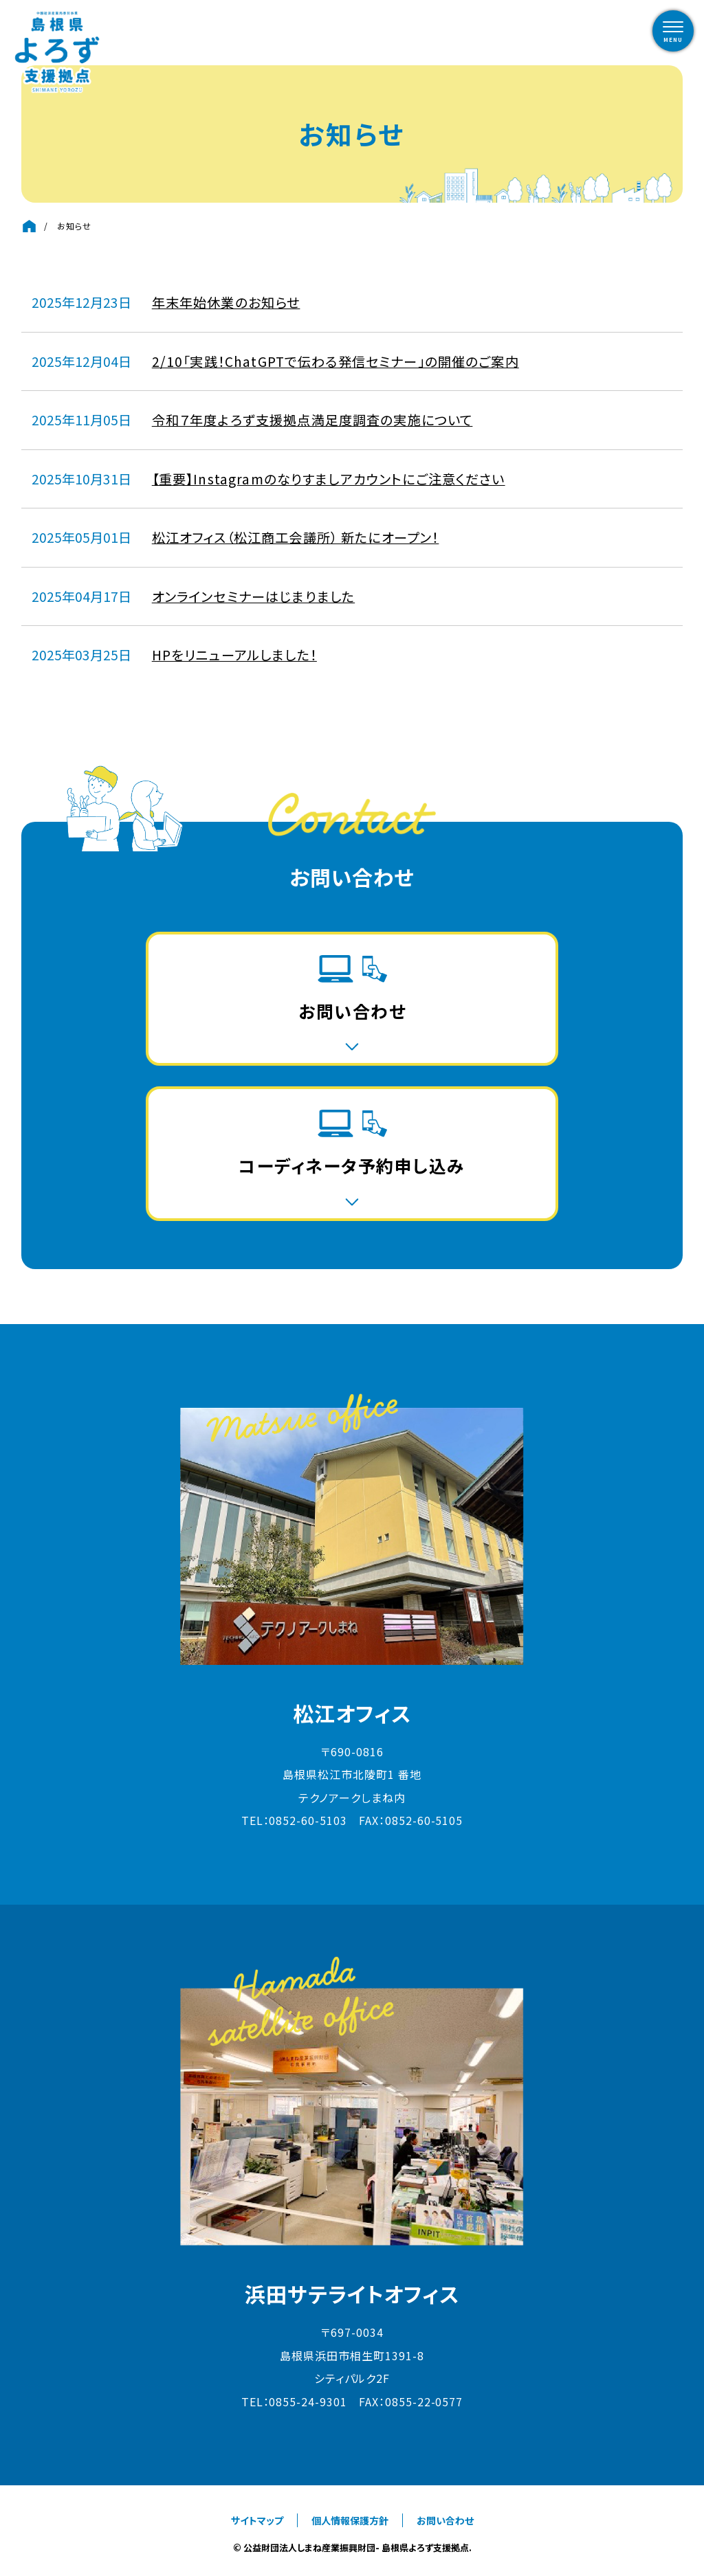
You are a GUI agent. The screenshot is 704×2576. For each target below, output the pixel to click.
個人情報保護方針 (349, 2520)
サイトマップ (257, 2520)
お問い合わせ (445, 2520)
